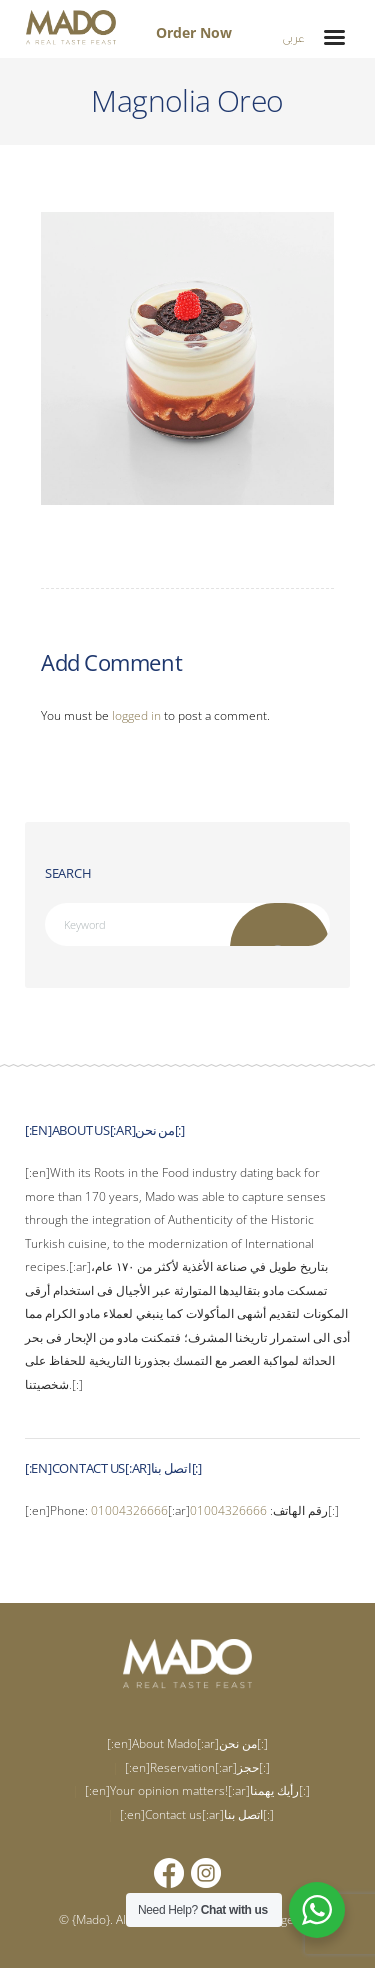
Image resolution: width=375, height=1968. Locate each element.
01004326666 (129, 1510)
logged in (136, 715)
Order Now (194, 32)
